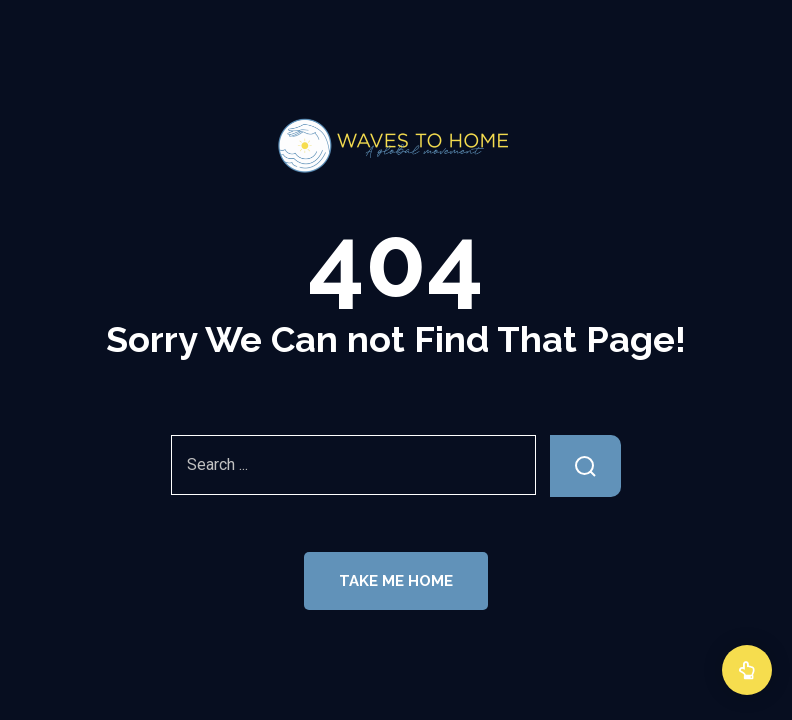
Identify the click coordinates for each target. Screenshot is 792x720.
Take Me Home (396, 581)
